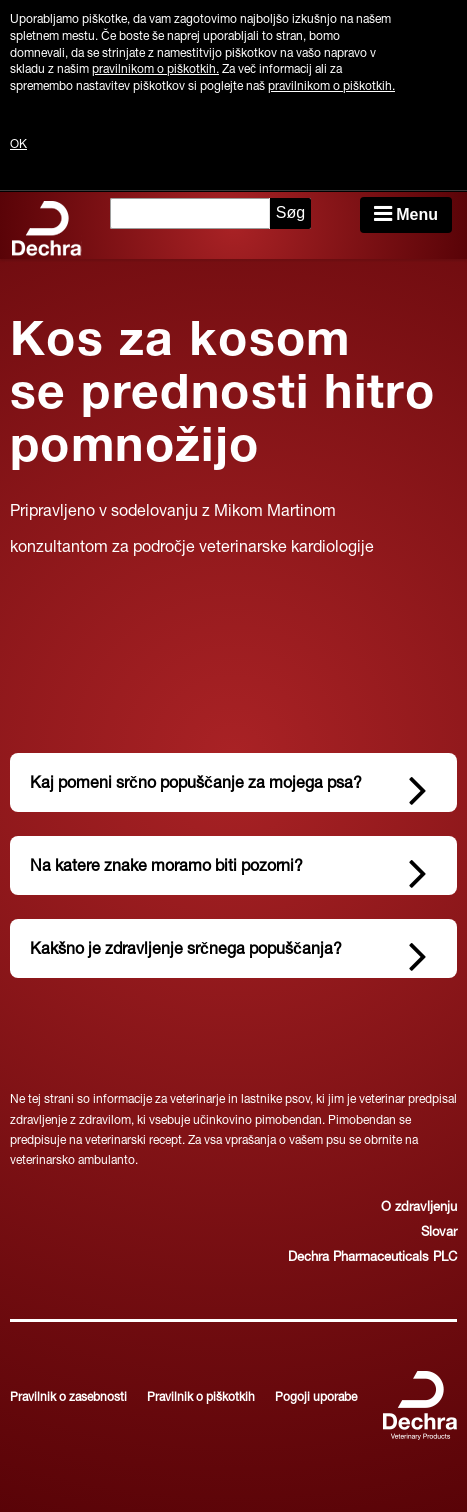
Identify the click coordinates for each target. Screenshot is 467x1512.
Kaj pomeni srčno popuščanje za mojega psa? (228, 788)
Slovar (439, 1233)
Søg (290, 212)
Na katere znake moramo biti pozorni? (228, 871)
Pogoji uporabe (316, 1398)
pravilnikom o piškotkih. (155, 70)
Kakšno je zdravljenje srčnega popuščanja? (228, 954)
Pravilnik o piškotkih (201, 1398)
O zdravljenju (419, 1208)
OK (18, 145)
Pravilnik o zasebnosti (68, 1398)
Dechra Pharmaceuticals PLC (372, 1258)
